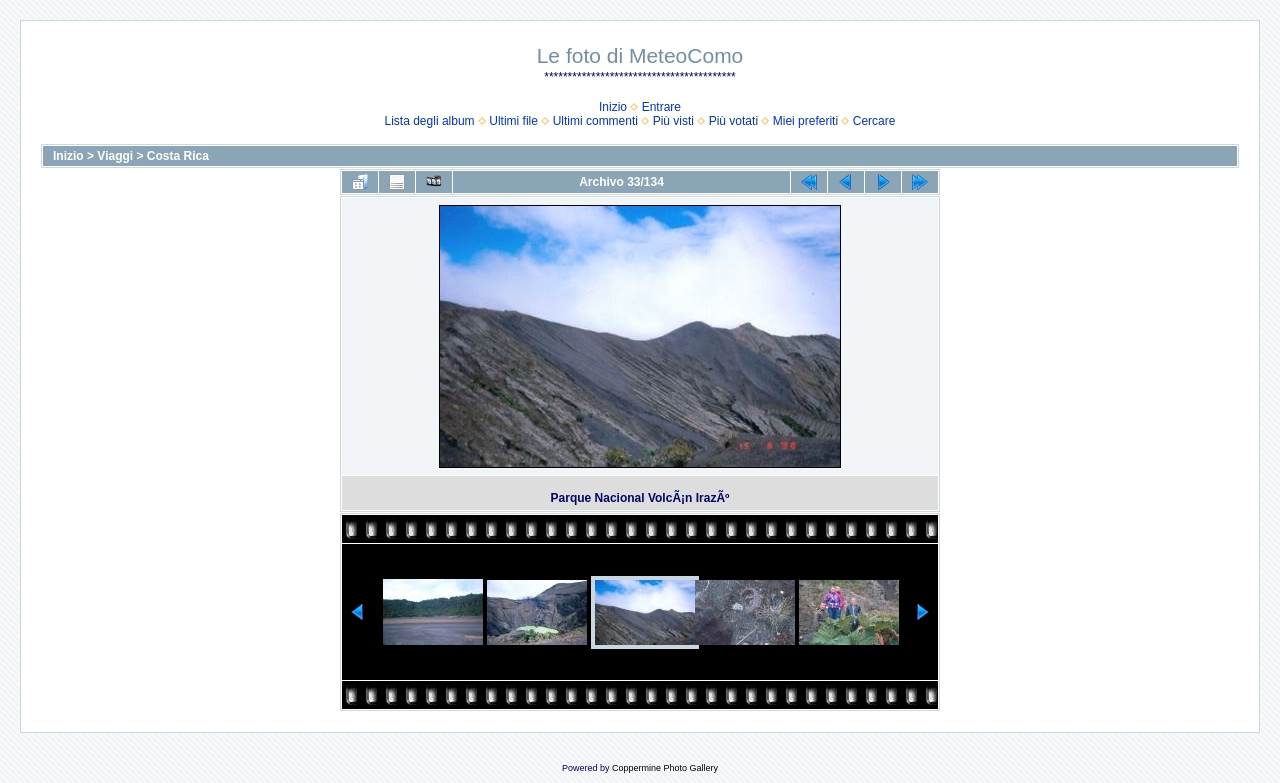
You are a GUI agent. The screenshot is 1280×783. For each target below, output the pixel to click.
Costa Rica (178, 156)
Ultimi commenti (595, 121)
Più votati (733, 121)
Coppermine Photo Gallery (665, 768)
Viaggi (115, 156)
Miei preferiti (805, 121)
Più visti (673, 121)
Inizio (613, 107)
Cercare (874, 121)
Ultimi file (513, 121)
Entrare (661, 107)
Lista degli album (430, 121)
